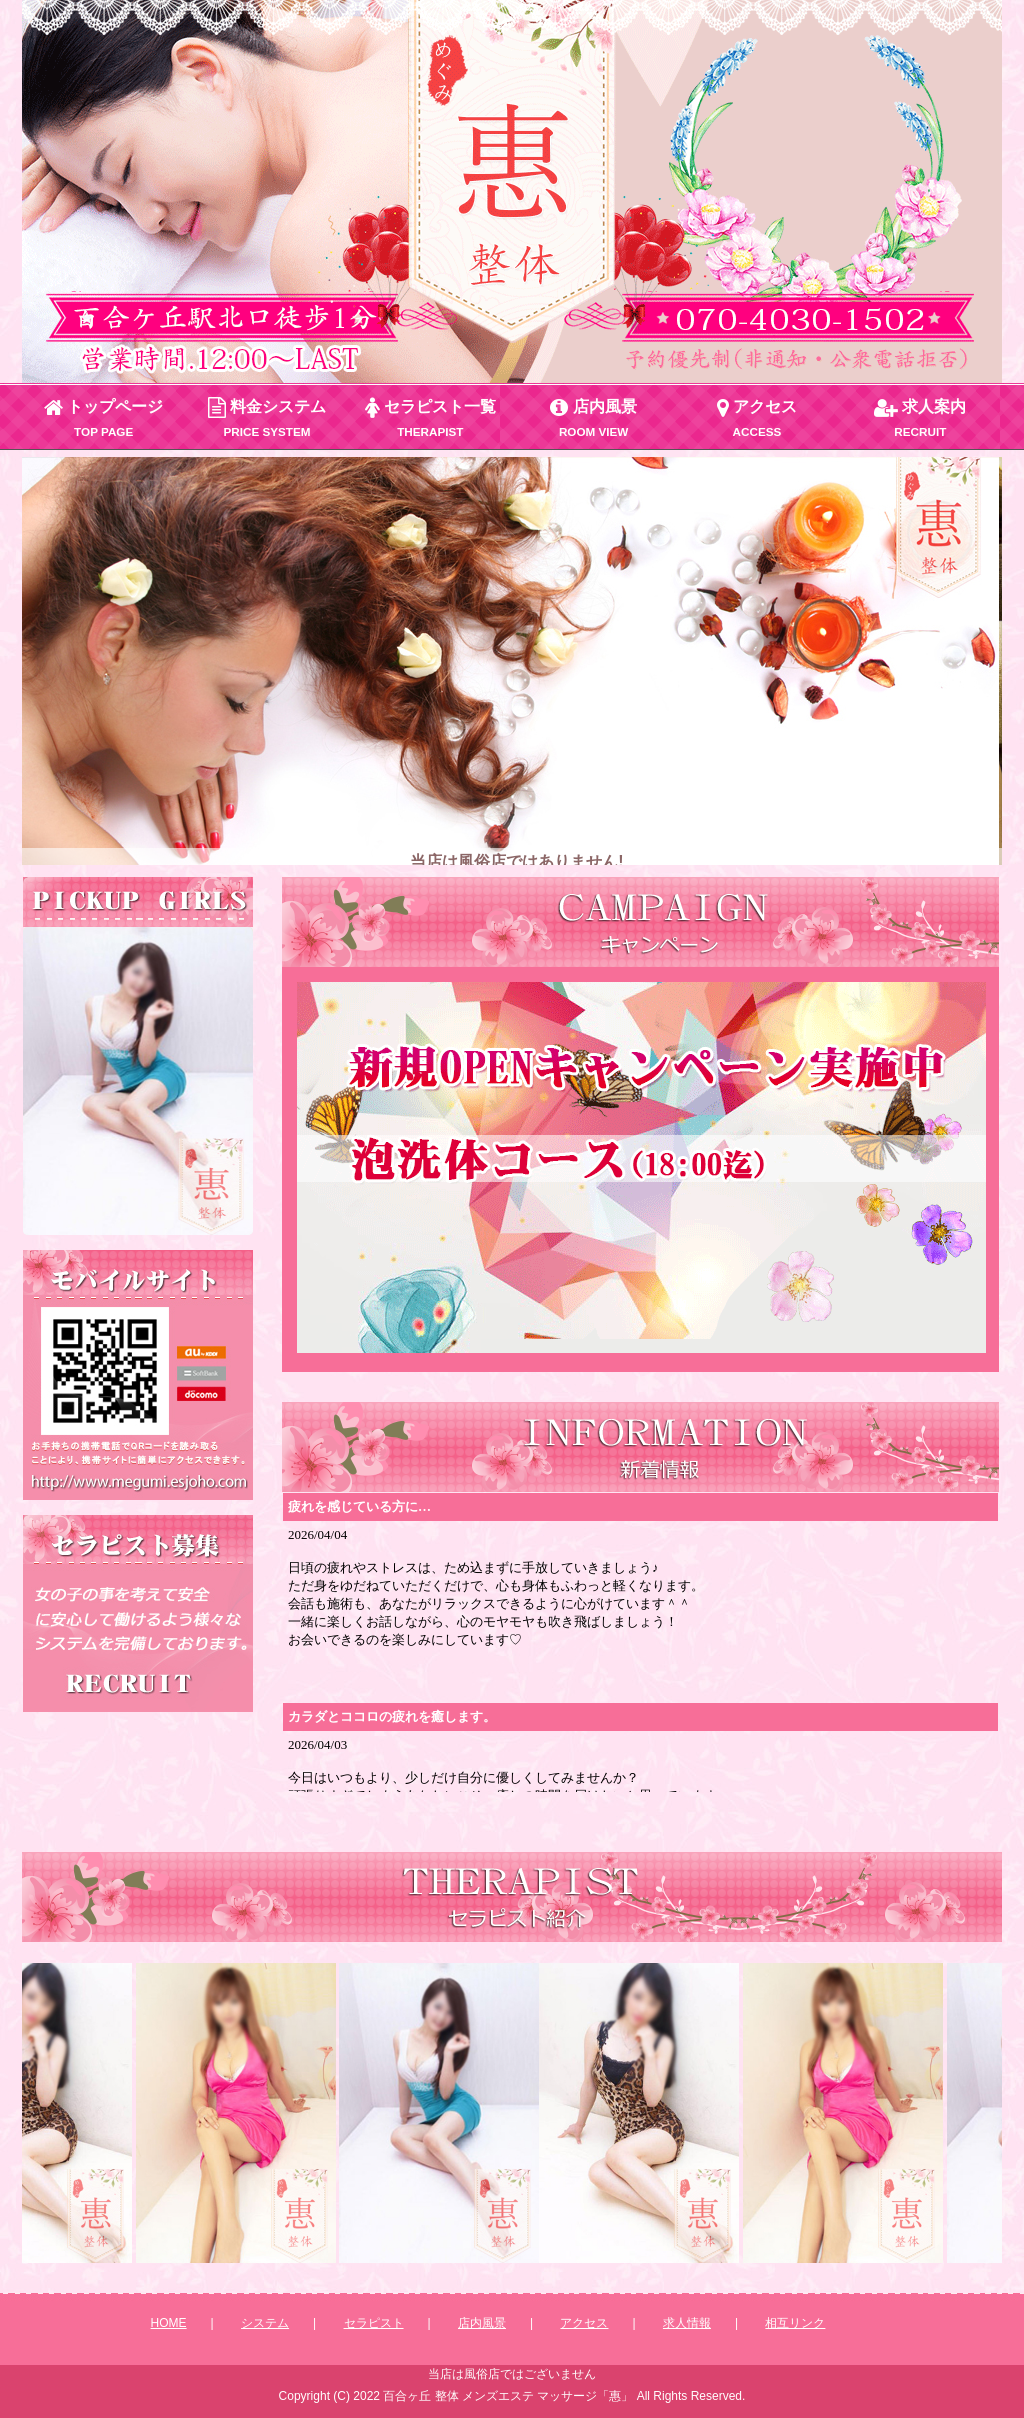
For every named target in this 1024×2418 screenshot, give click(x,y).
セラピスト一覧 (430, 417)
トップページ (103, 417)
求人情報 (687, 2323)
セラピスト (374, 2323)
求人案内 (920, 417)
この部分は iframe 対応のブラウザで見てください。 (138, 1081)
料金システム (267, 417)
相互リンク (795, 2323)
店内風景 (593, 417)
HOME (169, 2323)
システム (265, 2323)
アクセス (757, 417)
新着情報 (640, 1642)
